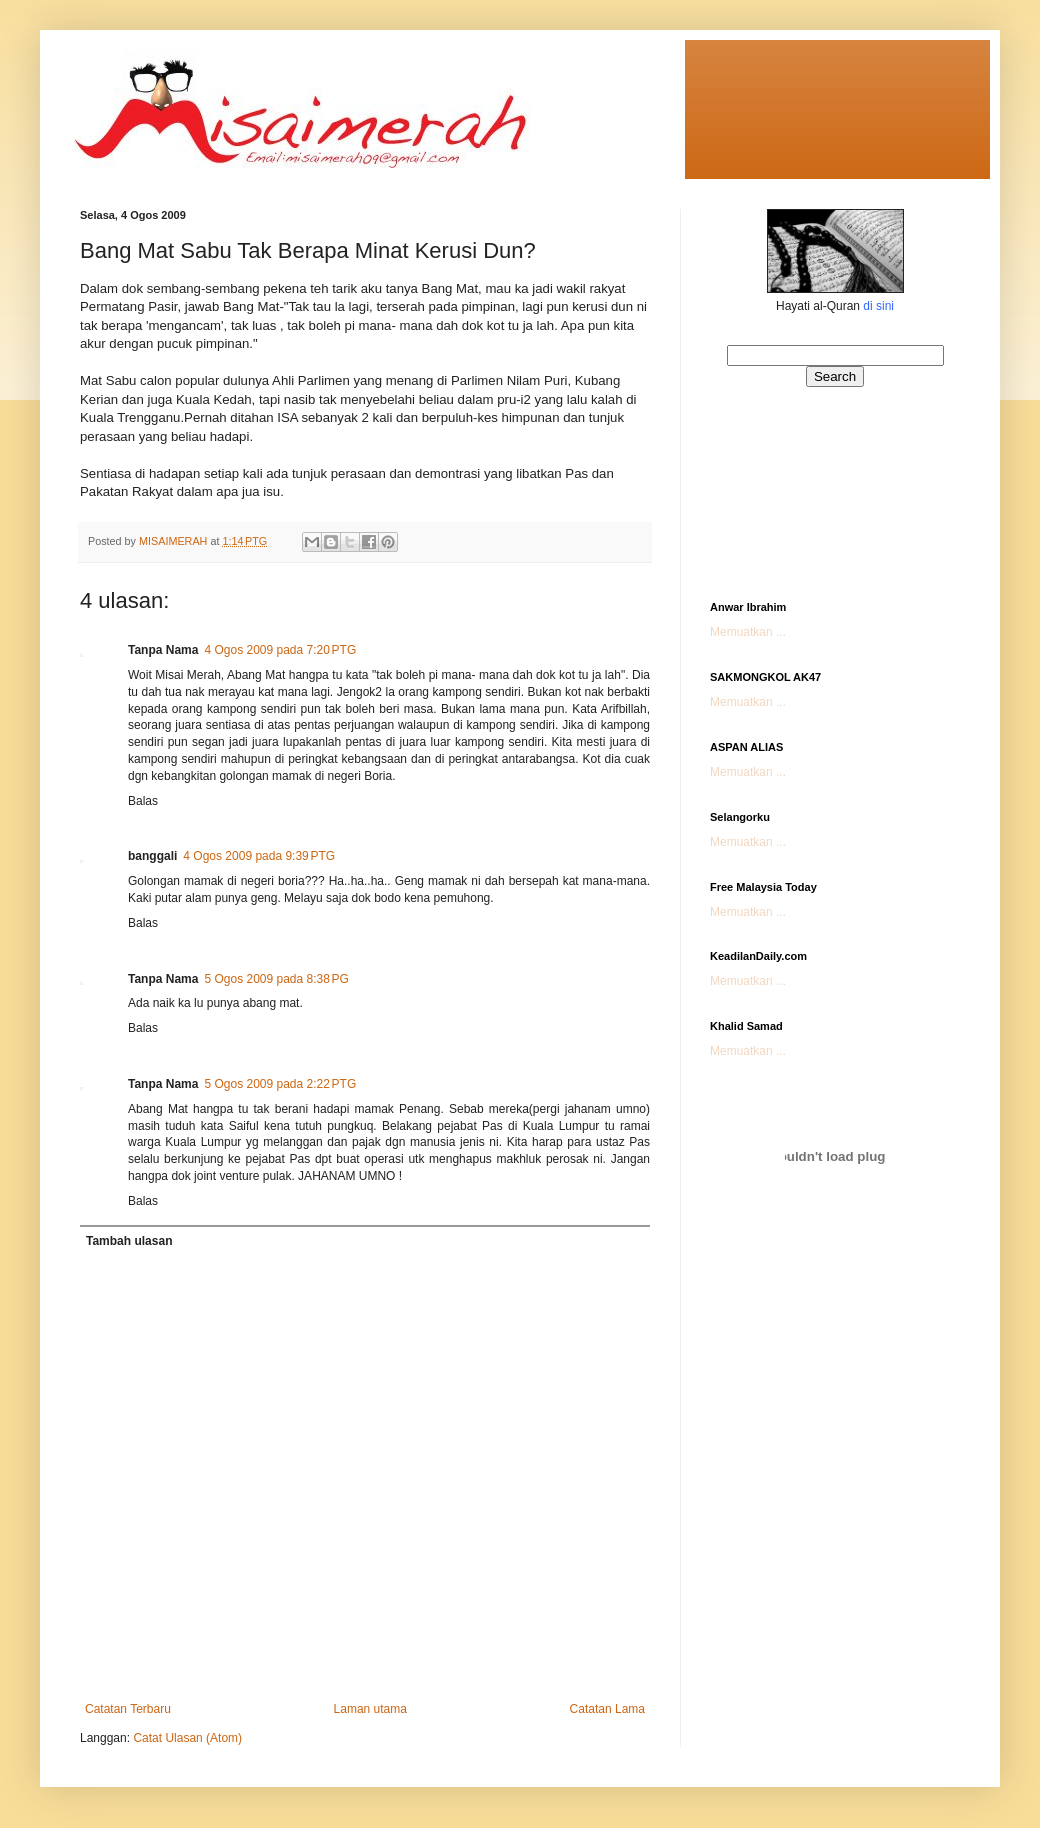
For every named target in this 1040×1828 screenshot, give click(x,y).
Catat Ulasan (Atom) (187, 1738)
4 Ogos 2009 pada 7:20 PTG (280, 650)
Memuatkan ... (748, 632)
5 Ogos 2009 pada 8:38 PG (276, 979)
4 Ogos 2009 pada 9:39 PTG (259, 856)
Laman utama (370, 1709)
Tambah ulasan (129, 1241)
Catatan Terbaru (128, 1709)
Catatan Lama (607, 1709)
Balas (143, 801)
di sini (878, 306)
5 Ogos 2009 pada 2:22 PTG (280, 1084)
